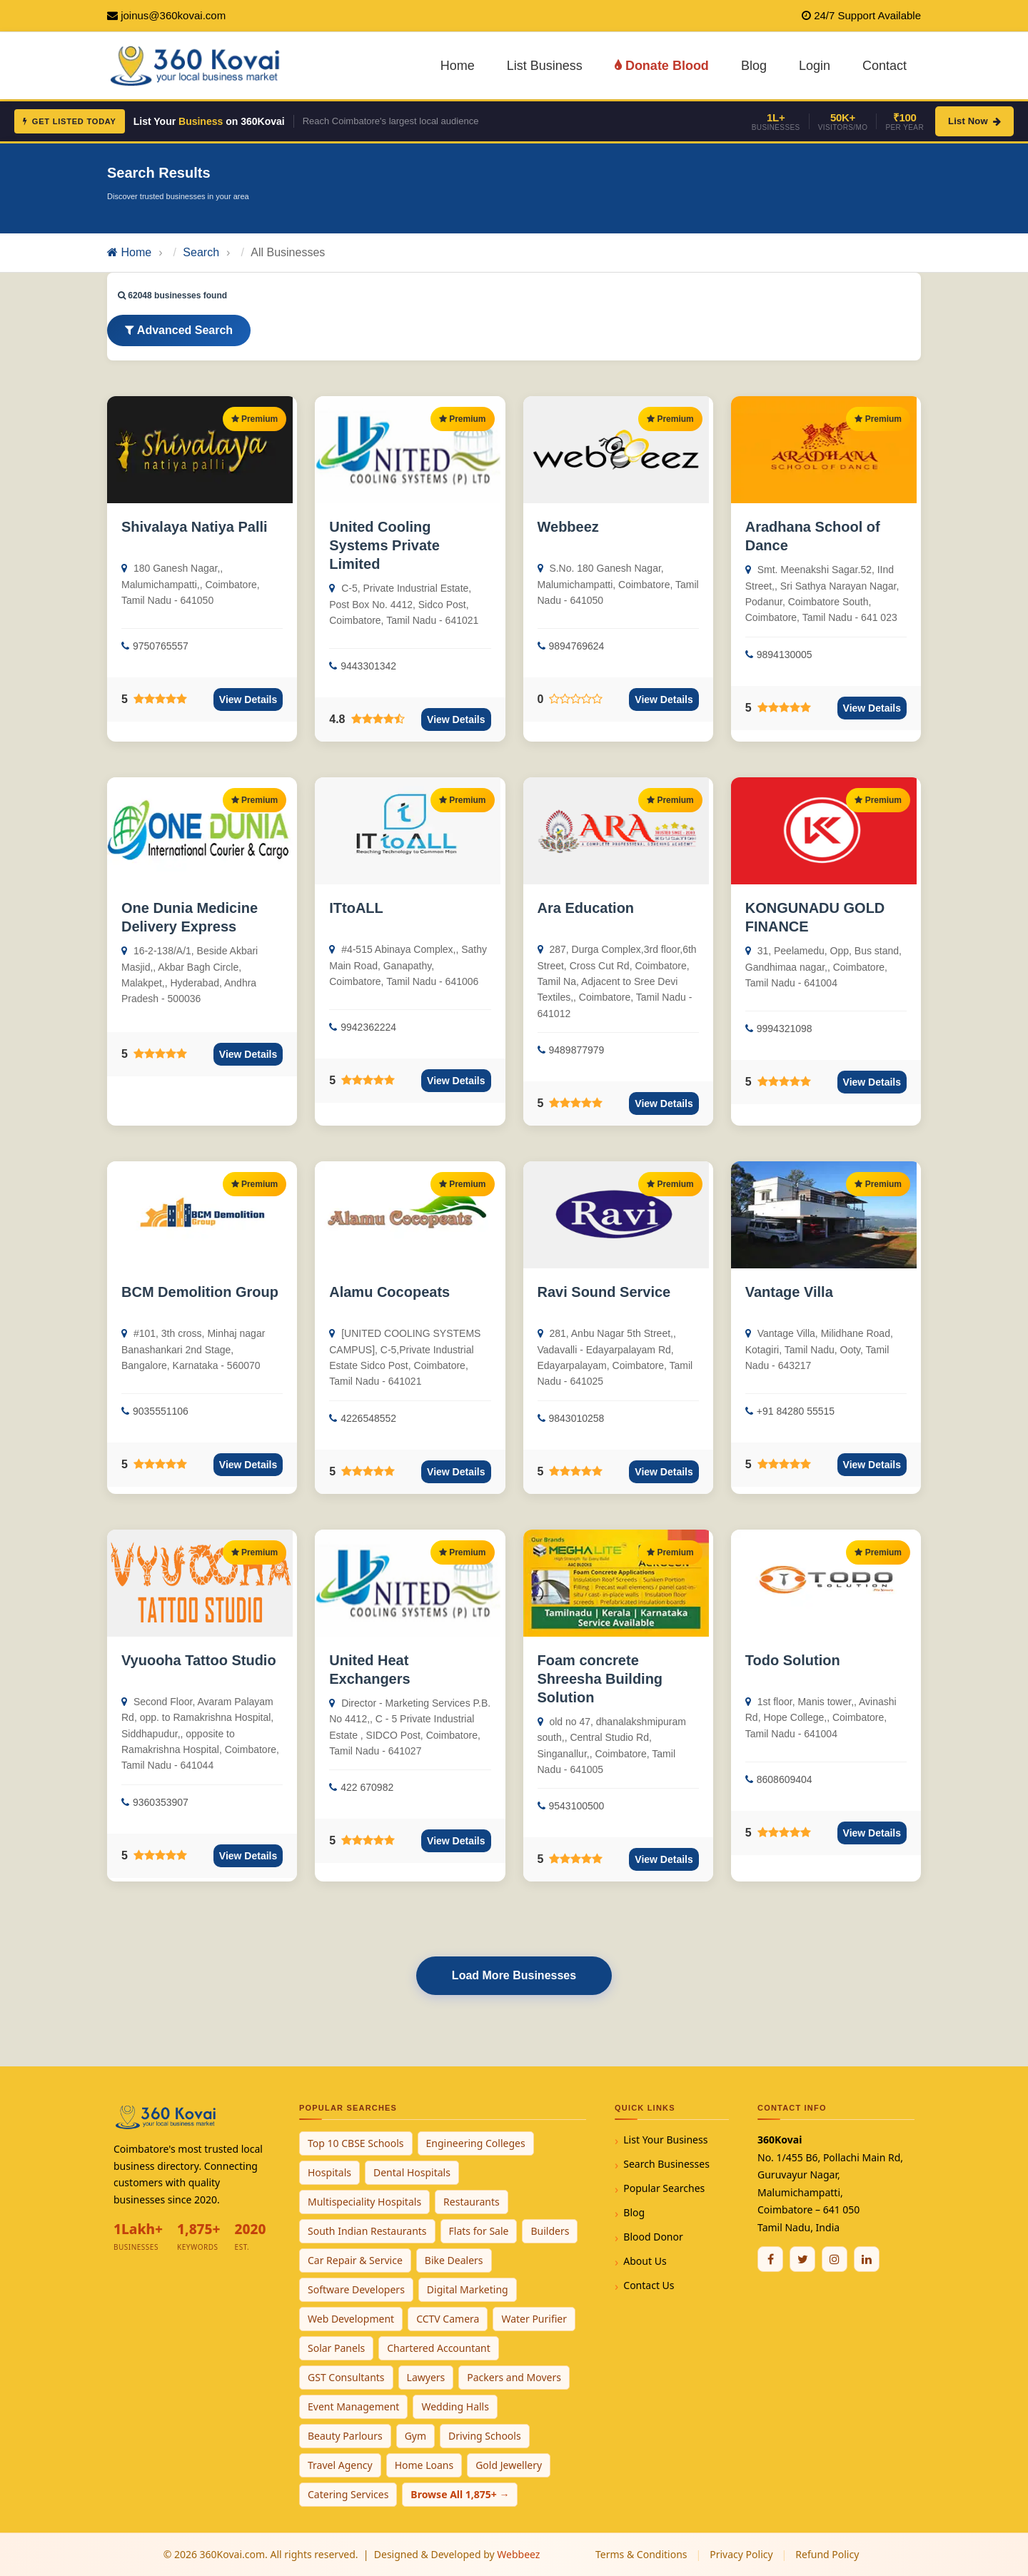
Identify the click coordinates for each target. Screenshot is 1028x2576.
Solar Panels (336, 2348)
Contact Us (648, 2285)
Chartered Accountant (438, 2348)
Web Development (351, 2318)
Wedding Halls (455, 2406)
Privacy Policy (741, 2554)
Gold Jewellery (508, 2465)
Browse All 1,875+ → (459, 2494)
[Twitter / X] (802, 2259)
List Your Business (665, 2139)
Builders (549, 2231)
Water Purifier (534, 2318)
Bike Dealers (454, 2260)
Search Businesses (666, 2164)
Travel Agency (340, 2465)
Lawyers (426, 2377)
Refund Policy (827, 2554)
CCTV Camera (447, 2318)
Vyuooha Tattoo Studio (198, 1660)
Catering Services (348, 2494)
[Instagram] (834, 2259)
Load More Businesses (514, 1975)
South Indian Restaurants (367, 2231)
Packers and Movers (514, 2377)
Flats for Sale (479, 2231)
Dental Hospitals (411, 2172)
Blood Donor (653, 2236)
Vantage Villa (789, 1292)
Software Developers (356, 2289)
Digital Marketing (467, 2289)
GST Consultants (346, 2377)
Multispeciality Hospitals (364, 2201)
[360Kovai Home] (197, 65)
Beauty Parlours (345, 2436)
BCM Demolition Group (199, 1292)
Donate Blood (662, 66)
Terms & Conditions (641, 2554)
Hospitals (329, 2172)
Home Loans (424, 2465)
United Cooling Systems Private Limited (384, 545)
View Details (248, 699)
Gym (415, 2436)
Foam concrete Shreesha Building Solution (600, 1678)
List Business (545, 66)
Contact (884, 66)
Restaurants (471, 2201)
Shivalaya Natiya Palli (194, 527)
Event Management (353, 2406)
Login (814, 66)
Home (457, 66)
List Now (974, 121)
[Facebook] (770, 2259)
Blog (754, 66)
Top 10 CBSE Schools (356, 2143)
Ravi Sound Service (604, 1292)
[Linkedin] (867, 2259)
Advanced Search (179, 330)
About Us (644, 2261)
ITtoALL (356, 908)
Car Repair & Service (355, 2260)
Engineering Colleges (475, 2143)
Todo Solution (792, 1660)
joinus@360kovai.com (173, 15)
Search (201, 252)
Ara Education (586, 908)
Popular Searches (664, 2188)
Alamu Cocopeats (389, 1292)
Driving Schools (484, 2436)
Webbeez (568, 527)
